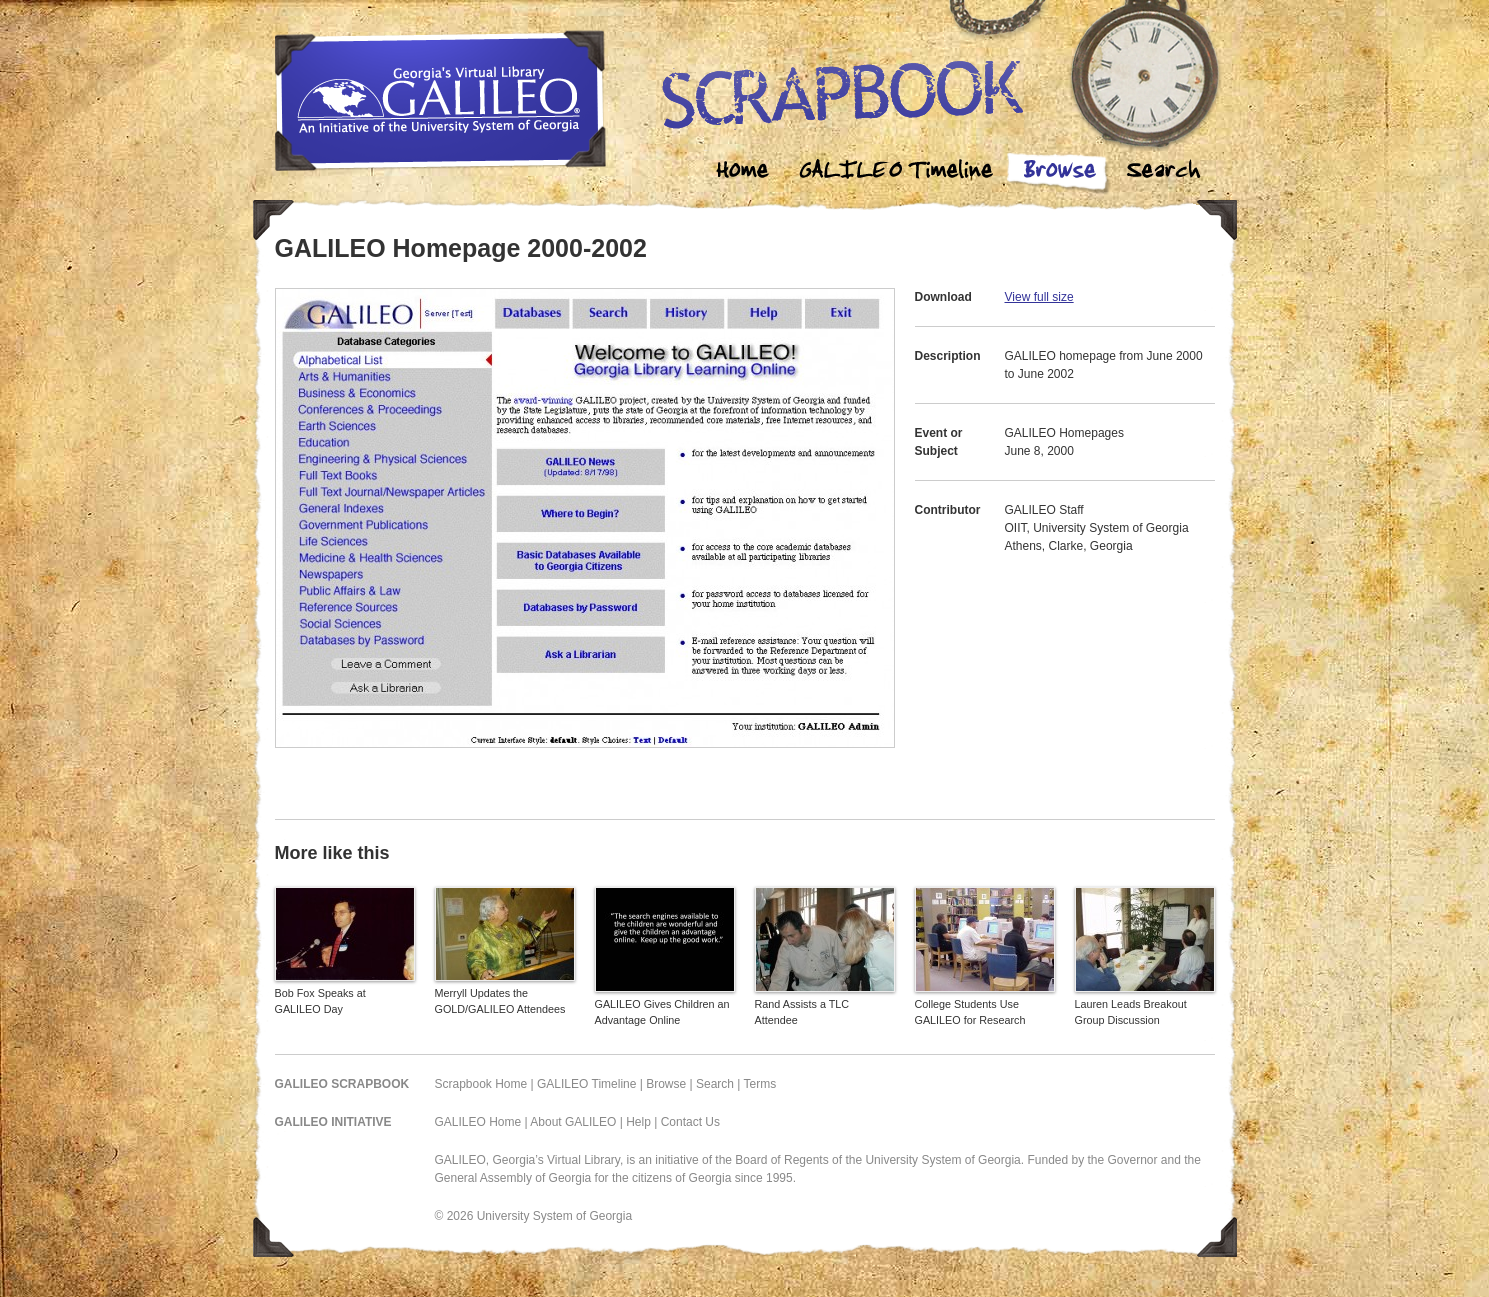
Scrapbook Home (481, 1084)
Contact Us (690, 1122)
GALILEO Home (478, 1122)
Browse (1059, 172)
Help (638, 1122)
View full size (1039, 297)
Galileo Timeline (901, 172)
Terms (760, 1084)
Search (1163, 172)
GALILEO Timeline (586, 1084)
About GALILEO (573, 1122)
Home (743, 172)
